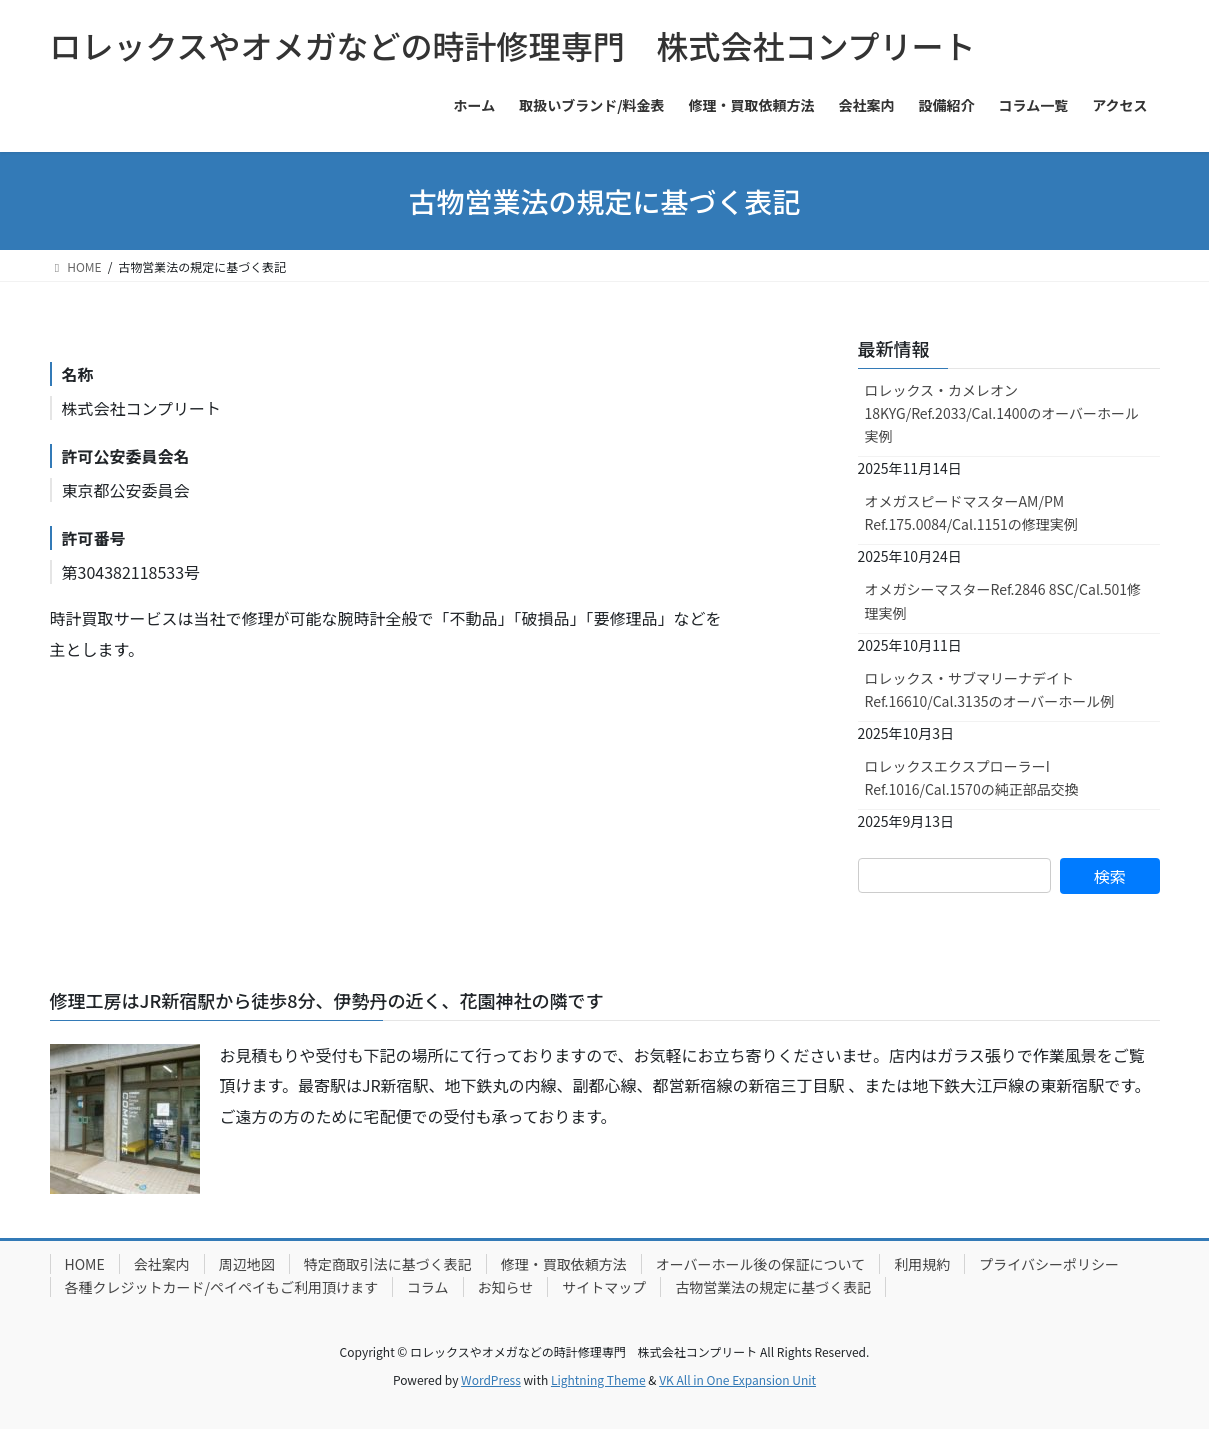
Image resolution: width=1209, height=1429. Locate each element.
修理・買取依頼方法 (564, 1264)
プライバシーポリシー (1049, 1264)
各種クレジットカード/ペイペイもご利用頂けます (222, 1287)
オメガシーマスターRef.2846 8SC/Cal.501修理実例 (1003, 600)
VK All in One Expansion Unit (737, 1379)
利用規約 (922, 1264)
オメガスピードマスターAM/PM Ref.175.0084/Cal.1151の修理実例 (971, 512)
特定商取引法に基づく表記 (388, 1264)
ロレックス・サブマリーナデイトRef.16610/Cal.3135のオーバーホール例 (990, 689)
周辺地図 (247, 1264)
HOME (85, 1264)
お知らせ (506, 1287)
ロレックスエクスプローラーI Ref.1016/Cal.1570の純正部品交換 (972, 777)
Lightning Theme (598, 1379)
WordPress (491, 1379)
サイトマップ (604, 1287)
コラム (428, 1287)
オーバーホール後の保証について (760, 1264)
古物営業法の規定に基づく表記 (773, 1287)
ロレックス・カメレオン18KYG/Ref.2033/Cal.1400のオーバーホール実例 (1002, 413)
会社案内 (162, 1264)
